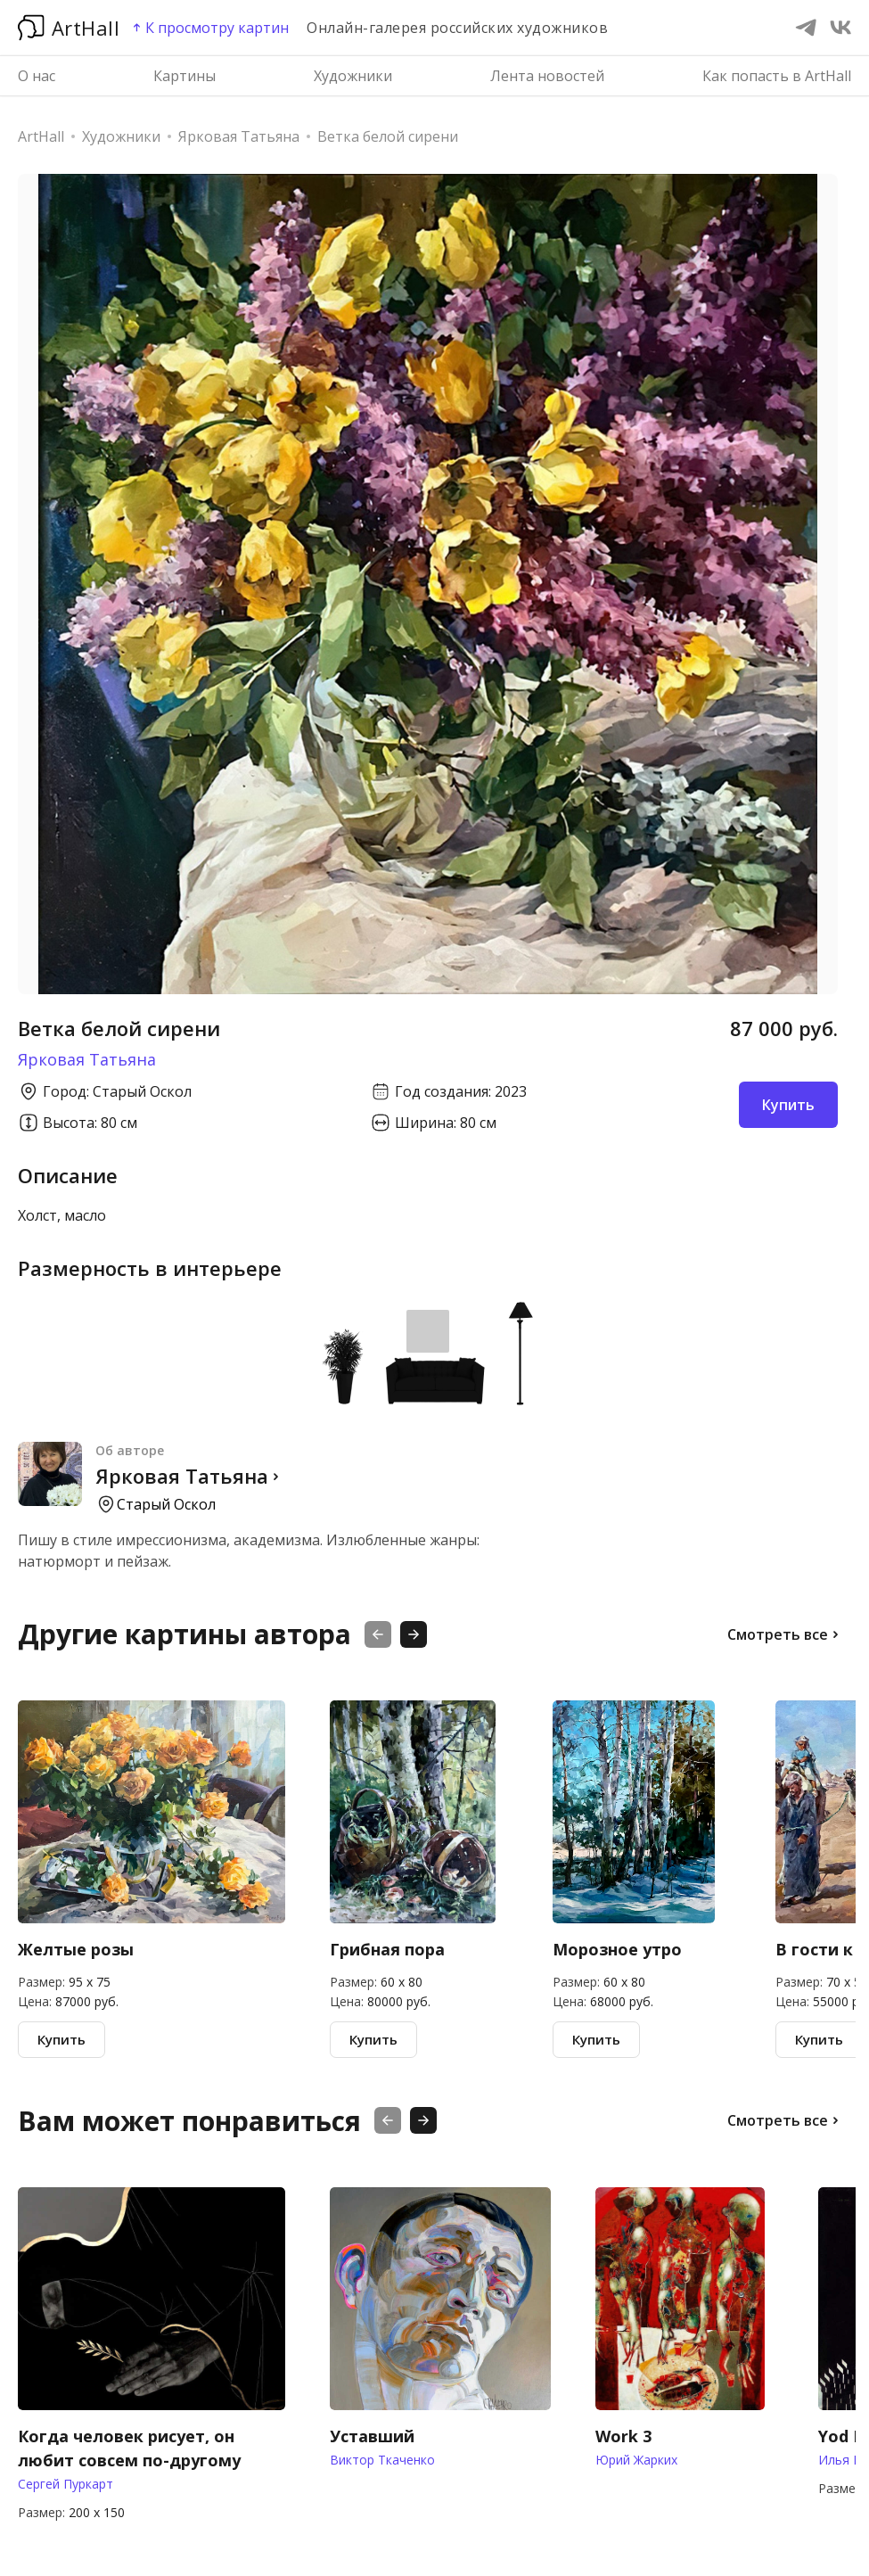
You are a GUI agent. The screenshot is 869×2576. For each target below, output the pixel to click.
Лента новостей (547, 76)
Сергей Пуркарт (65, 2483)
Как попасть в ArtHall (776, 76)
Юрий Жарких (636, 2459)
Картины (184, 76)
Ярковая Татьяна (87, 1059)
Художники (353, 76)
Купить (61, 2039)
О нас (36, 76)
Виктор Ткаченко (382, 2459)
